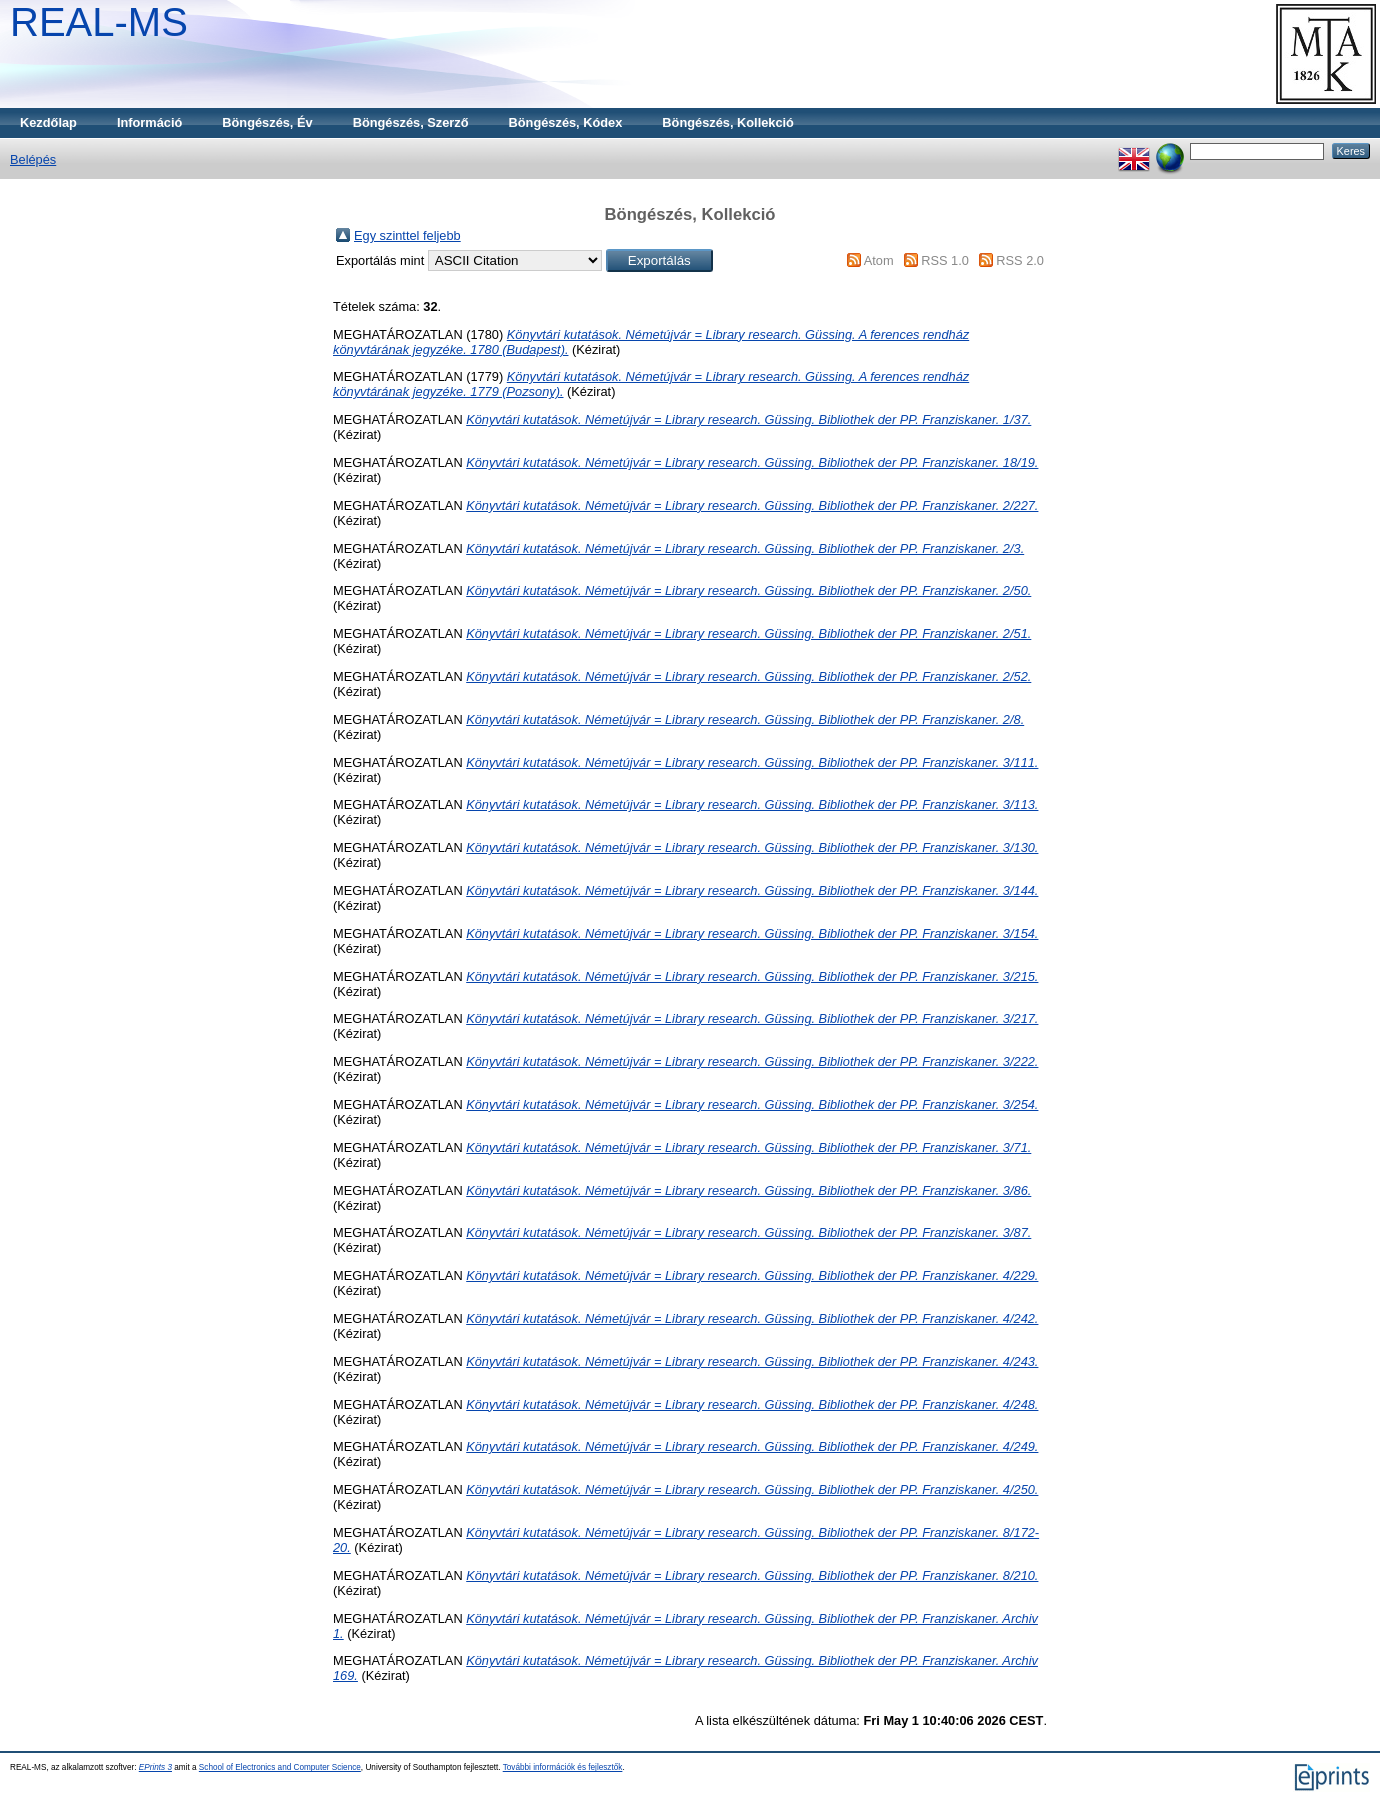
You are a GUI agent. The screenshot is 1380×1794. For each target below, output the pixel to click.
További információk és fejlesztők (563, 1767)
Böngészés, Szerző (411, 122)
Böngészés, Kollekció (728, 122)
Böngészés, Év (267, 122)
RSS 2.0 (1020, 260)
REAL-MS (99, 22)
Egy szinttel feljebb (407, 235)
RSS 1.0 (945, 260)
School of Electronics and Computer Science (280, 1767)
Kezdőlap (48, 122)
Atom (879, 260)
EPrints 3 (155, 1767)
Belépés (33, 159)
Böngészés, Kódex (566, 122)
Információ (149, 122)
